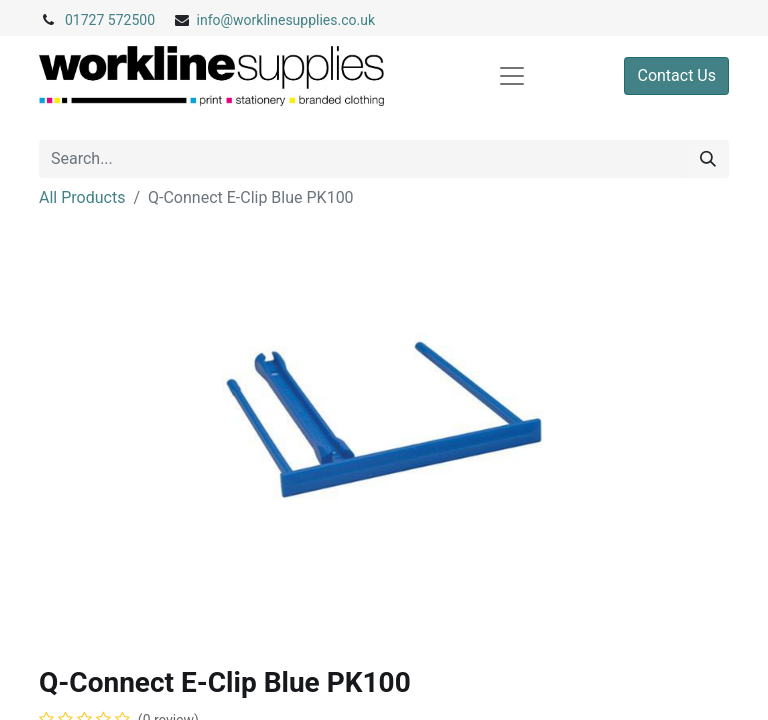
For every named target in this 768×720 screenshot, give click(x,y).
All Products (82, 197)
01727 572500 (110, 20)
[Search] (708, 159)
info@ (215, 20)
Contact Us (676, 75)
